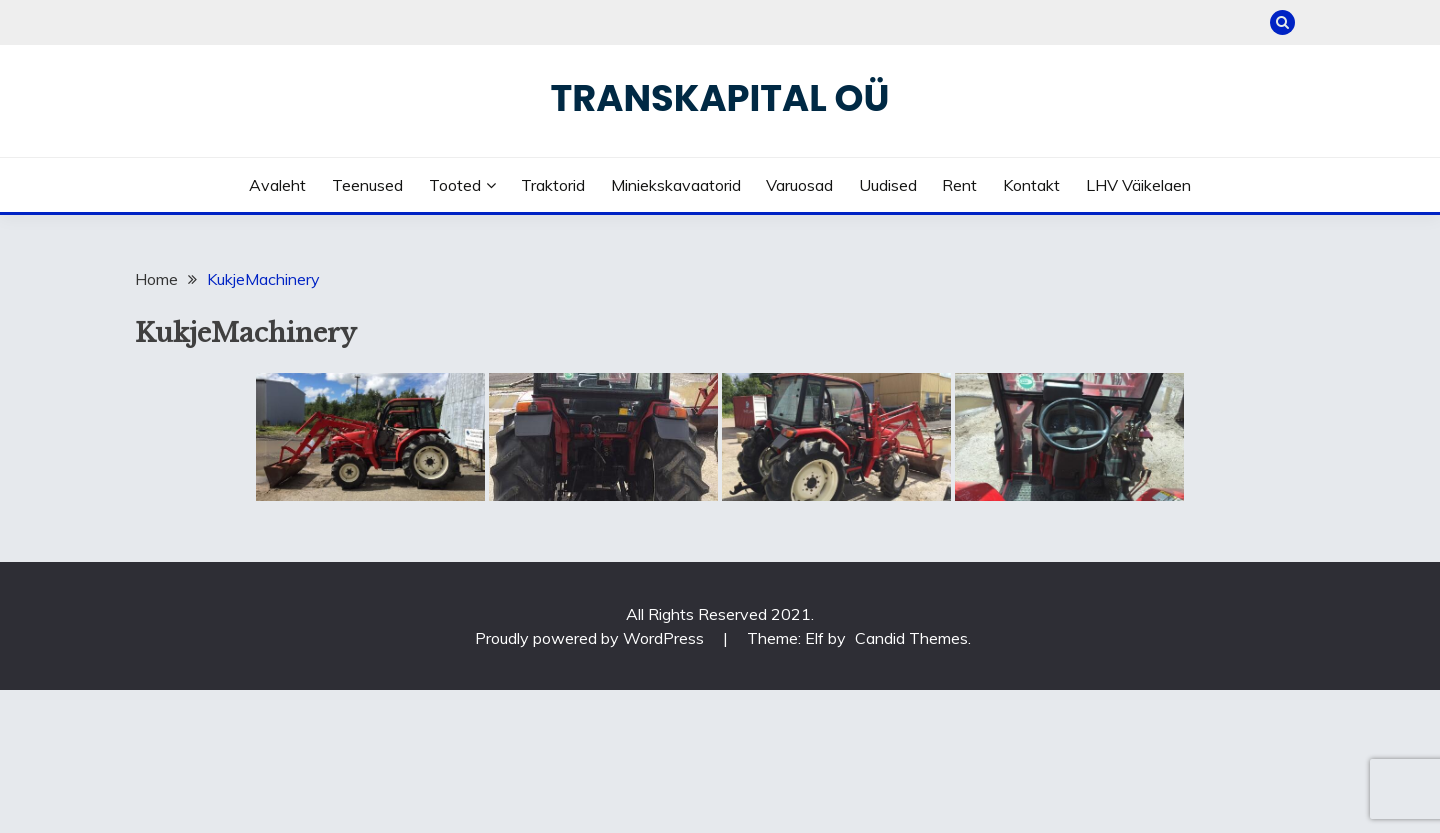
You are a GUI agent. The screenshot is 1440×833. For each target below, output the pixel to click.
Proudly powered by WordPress (591, 638)
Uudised (888, 185)
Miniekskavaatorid (676, 185)
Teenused (367, 185)
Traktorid (553, 185)
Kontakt (1031, 185)
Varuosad (799, 185)
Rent (959, 185)
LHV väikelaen (1138, 185)
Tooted (455, 185)
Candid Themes (911, 638)
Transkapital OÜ (720, 98)
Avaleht (277, 185)
